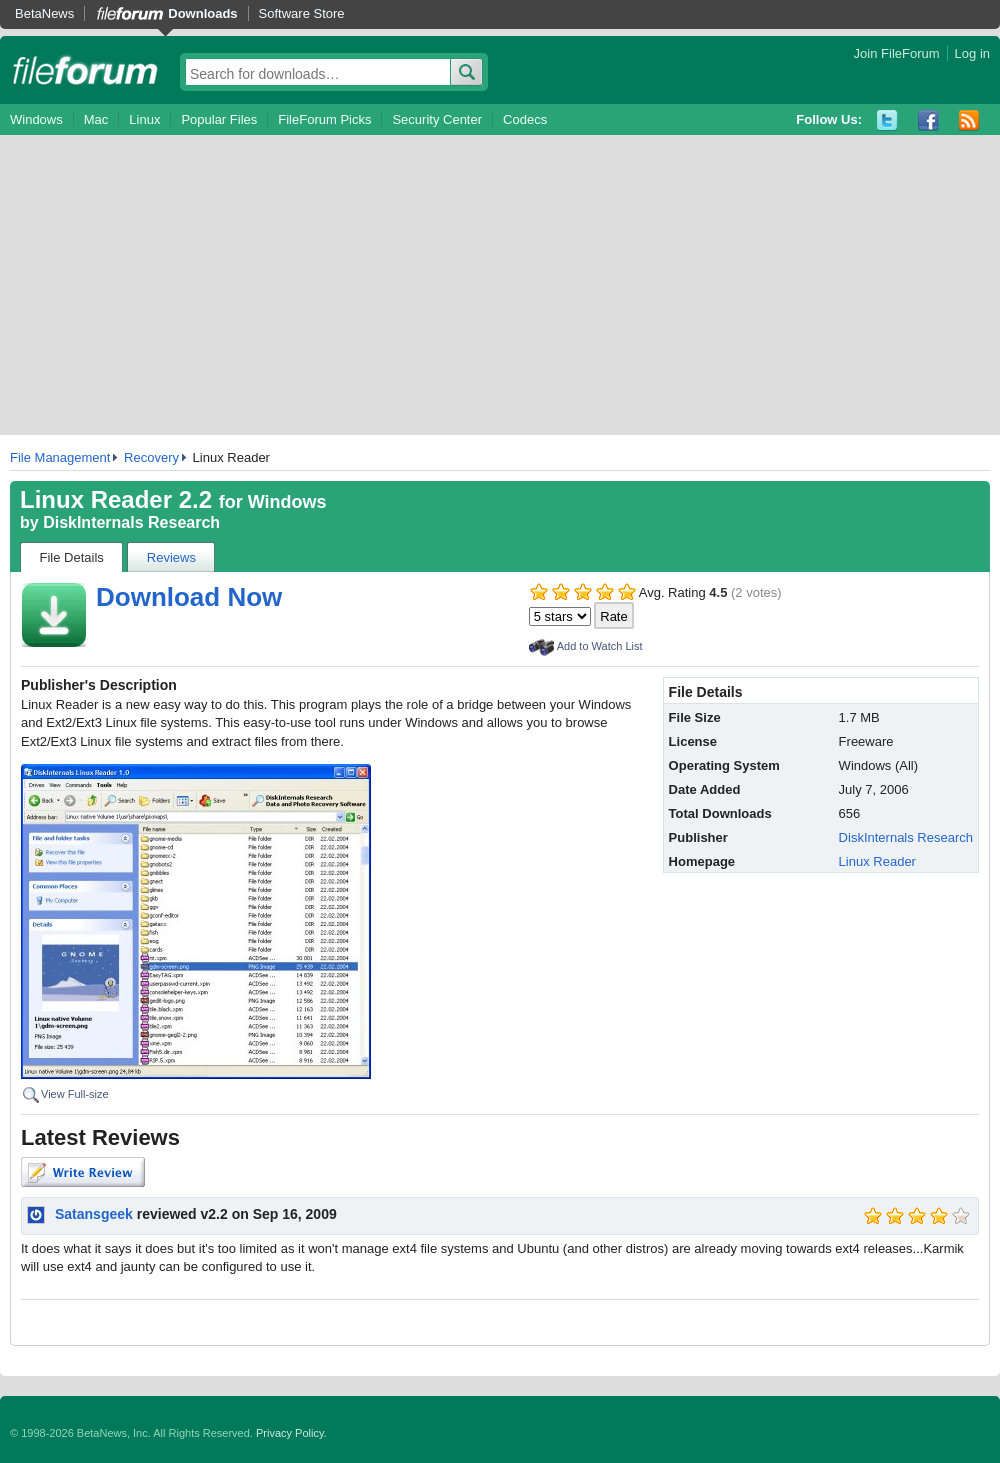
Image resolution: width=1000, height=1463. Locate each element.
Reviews (171, 557)
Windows (36, 119)
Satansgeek (94, 1214)
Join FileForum (897, 53)
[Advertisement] (500, 285)
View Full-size (75, 1094)
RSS (969, 120)
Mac (96, 119)
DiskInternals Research (131, 522)
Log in (972, 53)
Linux (144, 119)
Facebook (928, 120)
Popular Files (219, 119)
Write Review (83, 1172)
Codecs (525, 119)
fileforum (85, 70)
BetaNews (44, 13)
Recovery (151, 457)
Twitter (887, 120)
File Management (60, 457)
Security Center (437, 119)
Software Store (302, 13)
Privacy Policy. (291, 1433)
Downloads (202, 13)
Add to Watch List (600, 646)
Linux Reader (877, 861)
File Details (72, 557)
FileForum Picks (324, 119)
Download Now (189, 597)
